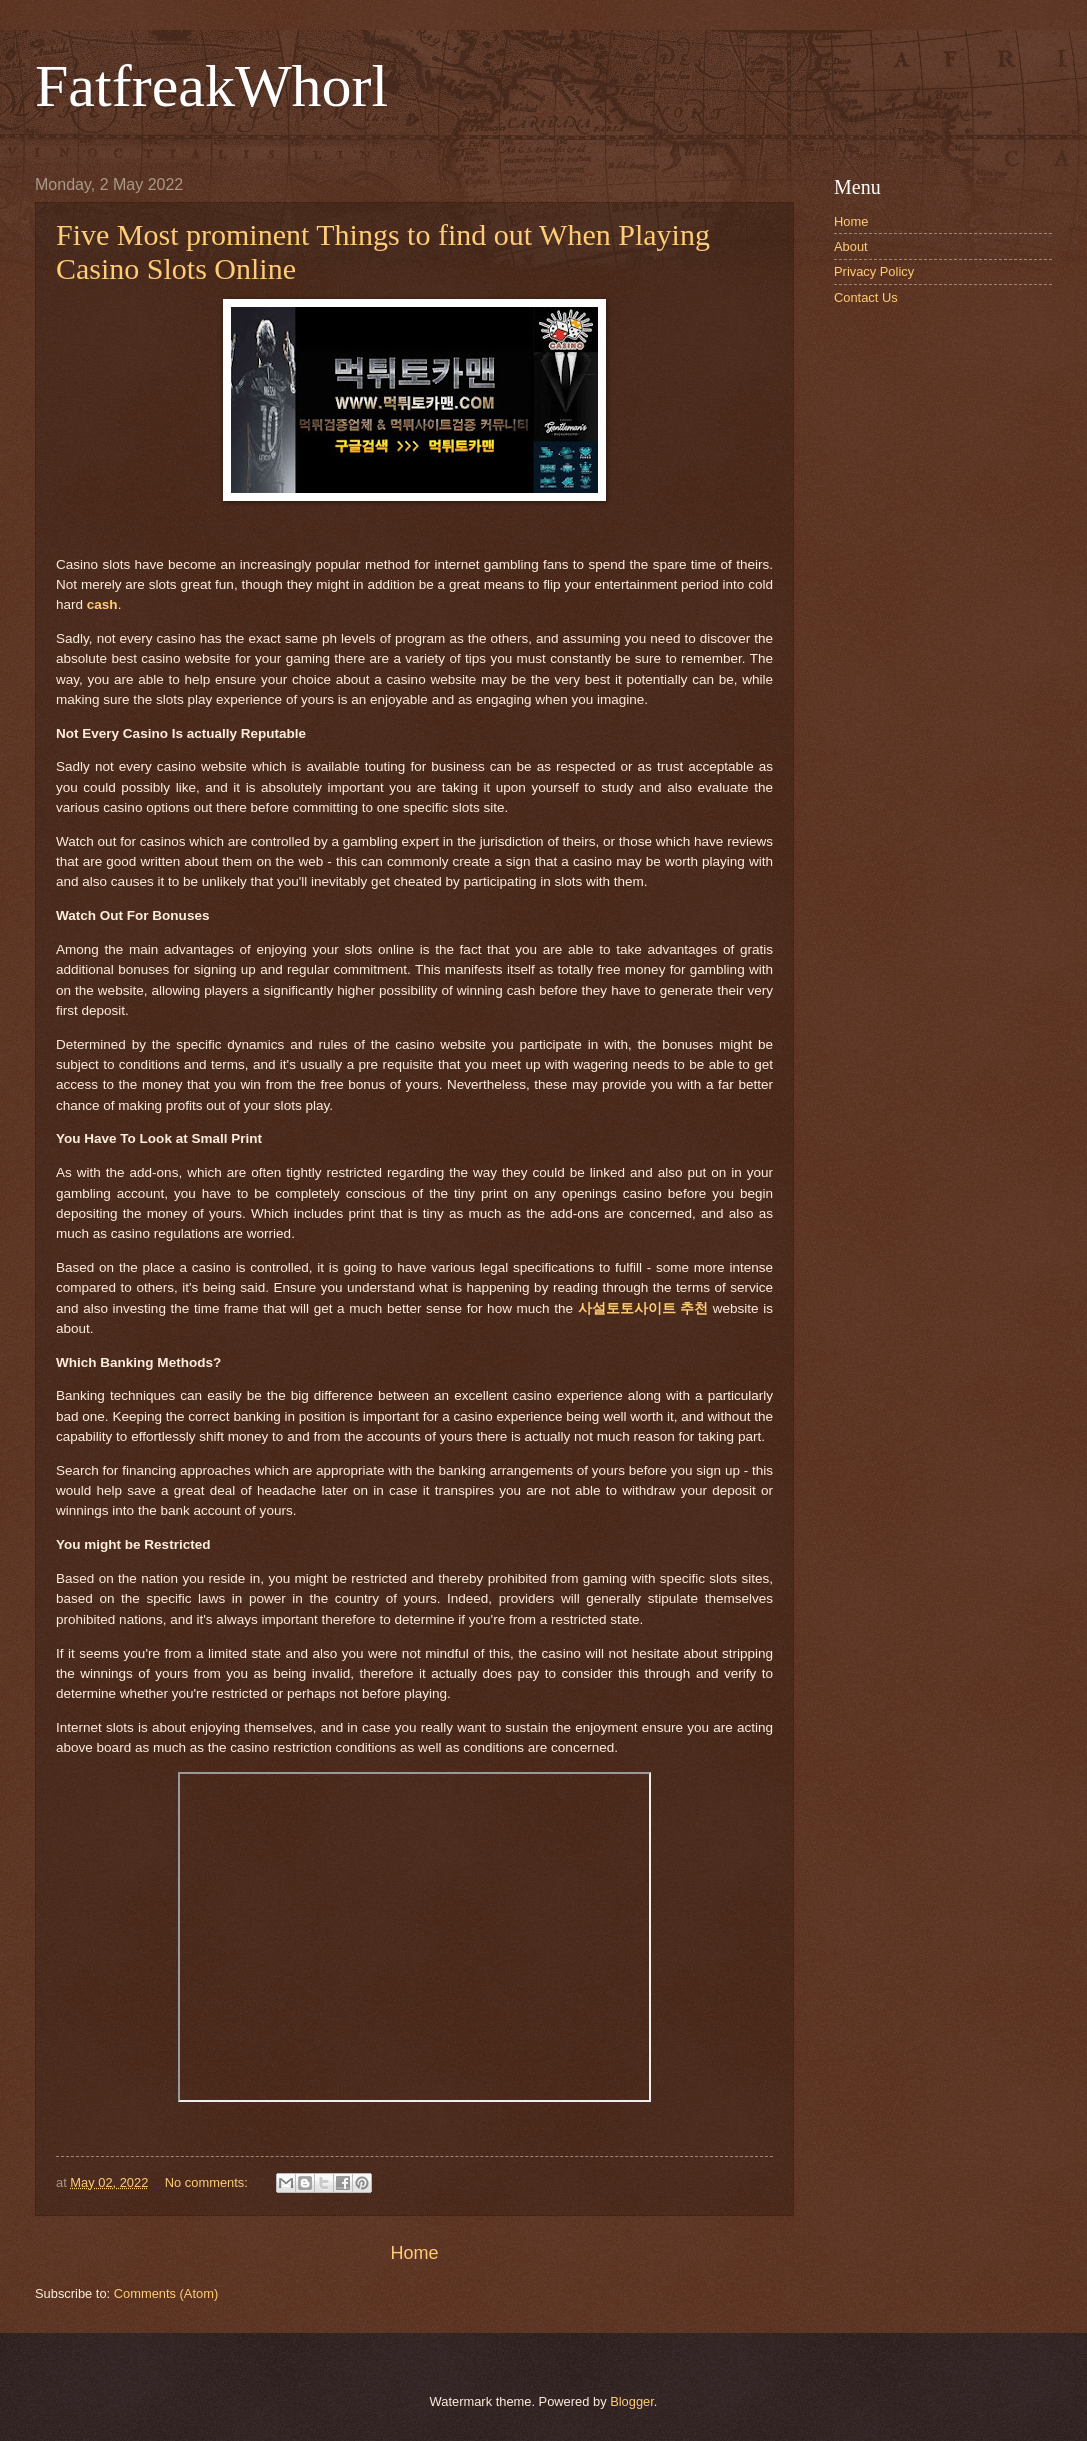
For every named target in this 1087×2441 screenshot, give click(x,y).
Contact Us (866, 297)
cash (102, 604)
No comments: (208, 2182)
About (851, 246)
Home (414, 2253)
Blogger (632, 2401)
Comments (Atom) (166, 2293)
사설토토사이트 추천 (643, 1308)
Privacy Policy (874, 271)
